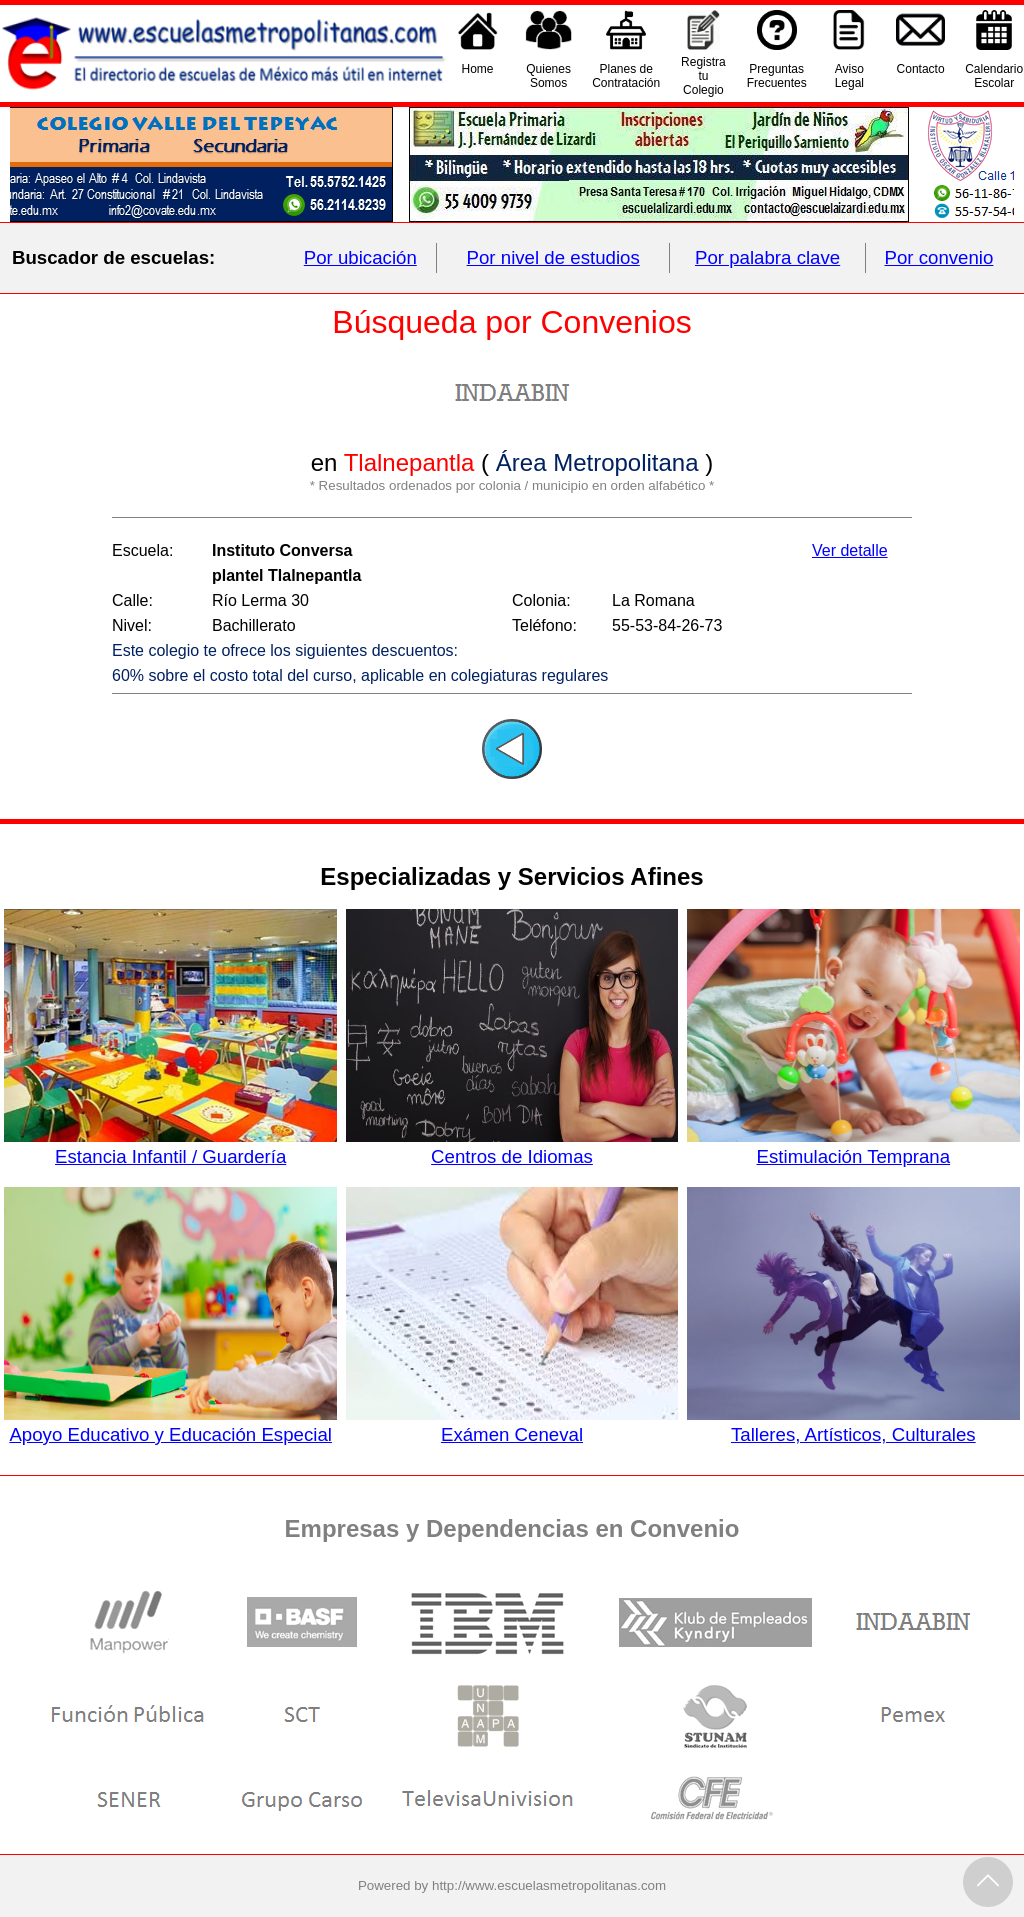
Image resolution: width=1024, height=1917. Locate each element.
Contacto (921, 76)
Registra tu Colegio (703, 76)
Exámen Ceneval (512, 1424)
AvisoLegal (849, 76)
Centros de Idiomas (512, 1146)
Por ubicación (360, 257)
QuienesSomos (548, 76)
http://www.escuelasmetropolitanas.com (549, 1885)
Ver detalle (850, 550)
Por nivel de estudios (553, 257)
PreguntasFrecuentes (777, 76)
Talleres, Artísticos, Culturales (853, 1424)
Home (478, 76)
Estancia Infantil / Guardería (170, 1146)
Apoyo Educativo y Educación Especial (170, 1424)
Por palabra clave (767, 257)
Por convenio (939, 257)
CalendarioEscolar (994, 76)
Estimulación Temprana (853, 1146)
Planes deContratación (626, 76)
